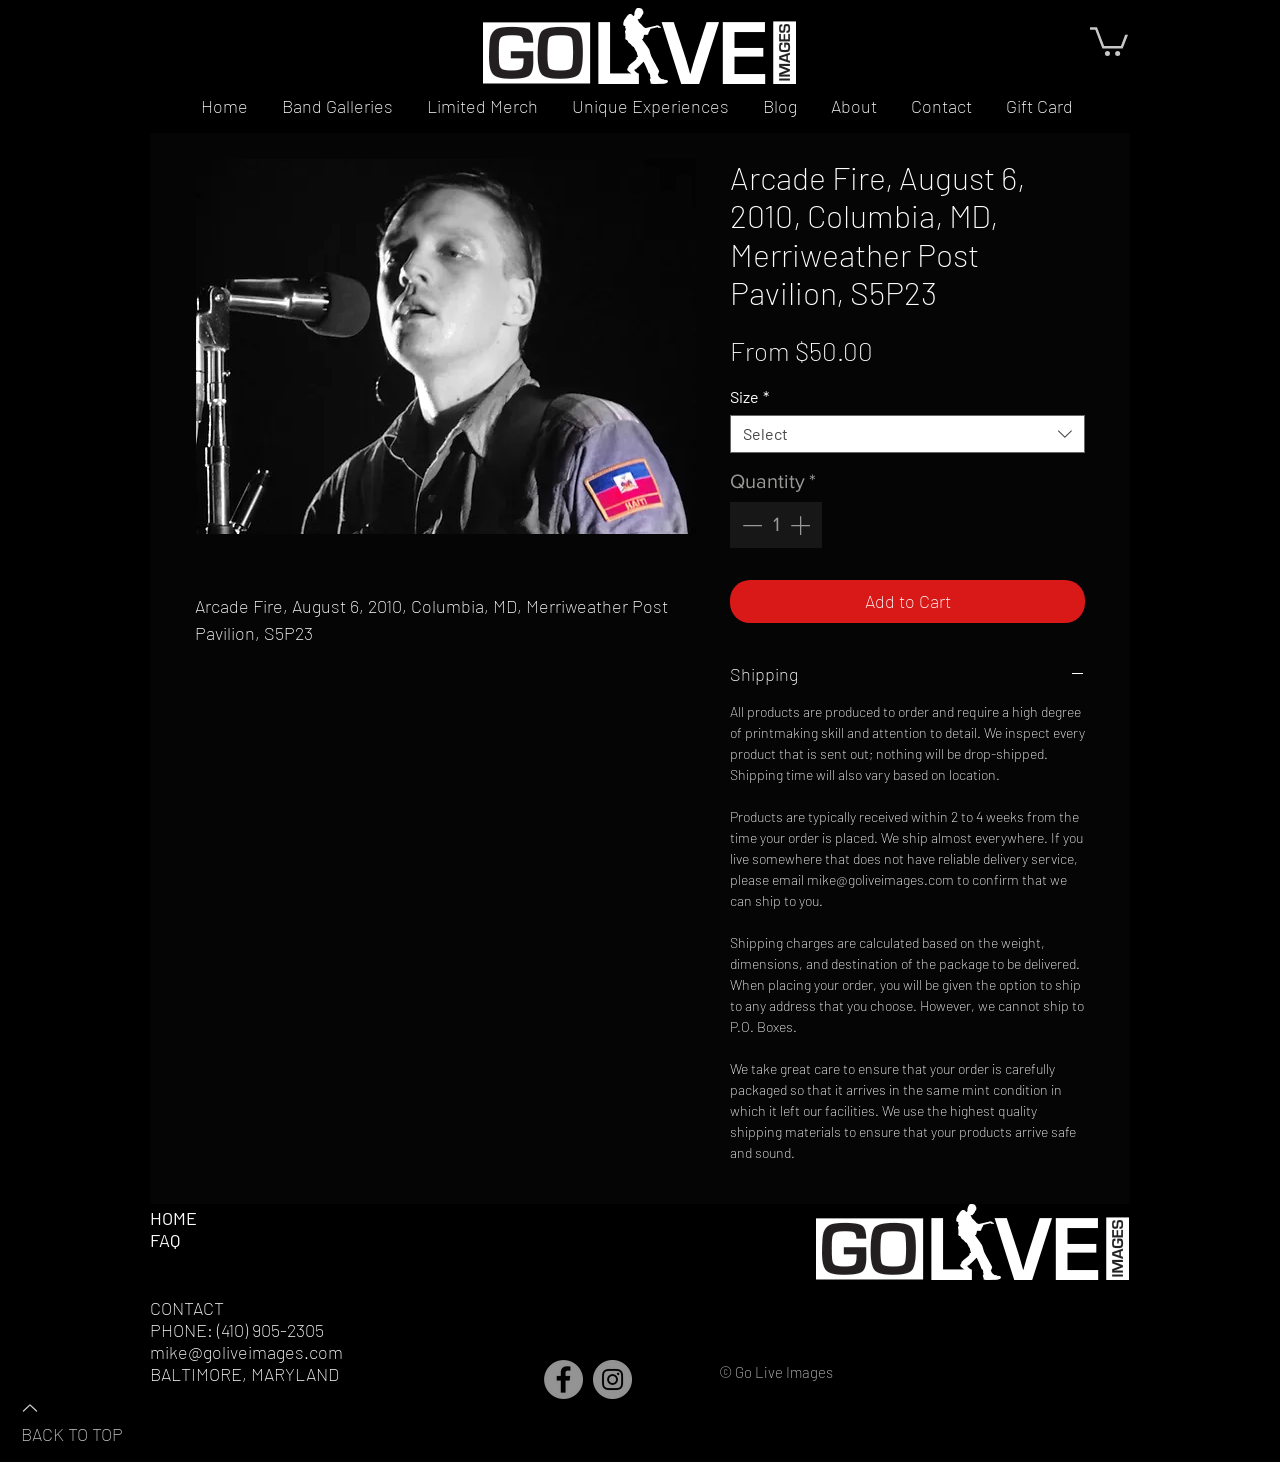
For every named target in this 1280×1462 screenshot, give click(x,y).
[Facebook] (563, 1379)
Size (749, 396)
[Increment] (802, 525)
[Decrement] (750, 525)
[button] (1109, 40)
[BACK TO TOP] (91, 1420)
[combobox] (907, 434)
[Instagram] (612, 1379)
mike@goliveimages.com (246, 1352)
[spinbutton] (776, 525)
